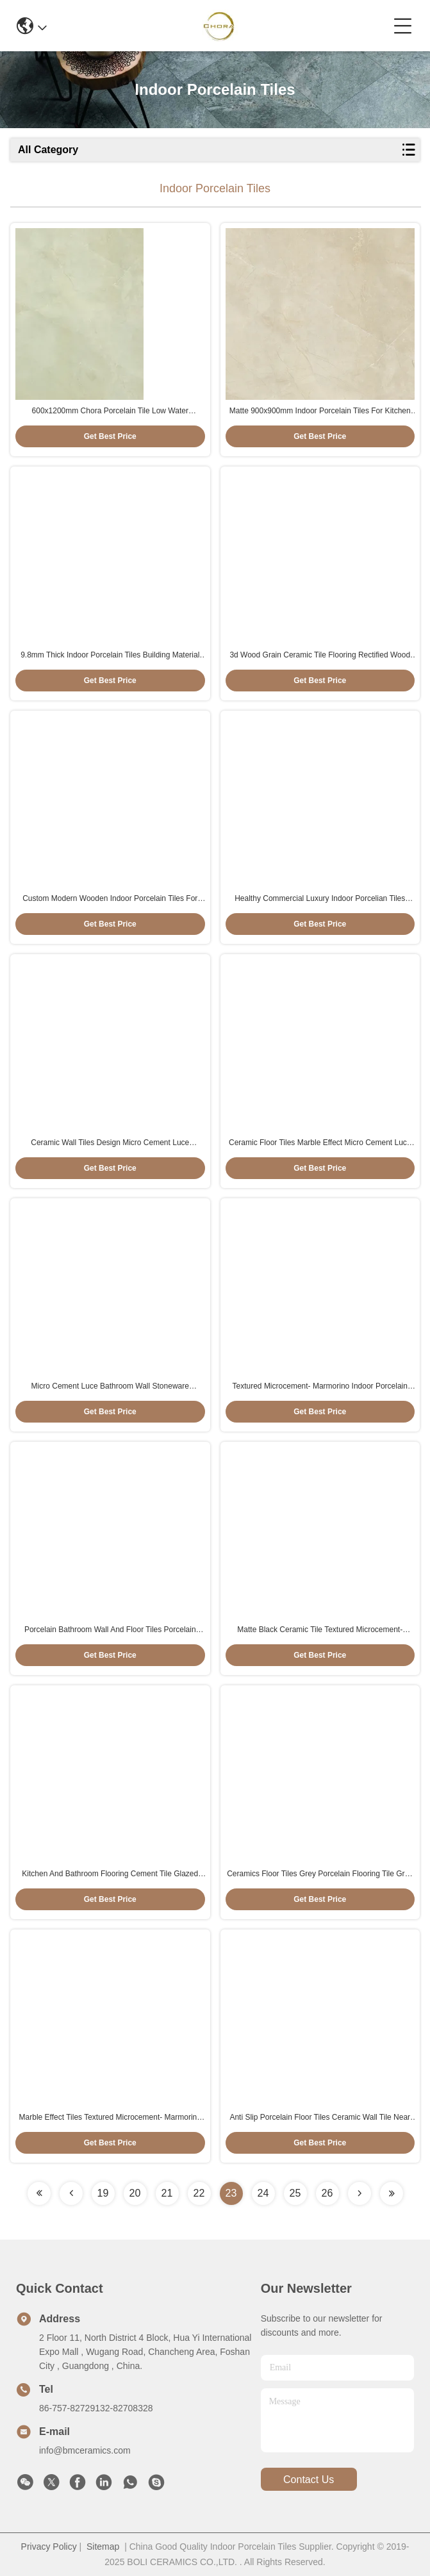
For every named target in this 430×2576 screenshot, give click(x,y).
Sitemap (103, 2546)
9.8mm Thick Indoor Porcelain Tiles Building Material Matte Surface (110, 655)
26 (327, 2193)
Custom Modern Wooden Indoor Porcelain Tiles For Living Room (109, 899)
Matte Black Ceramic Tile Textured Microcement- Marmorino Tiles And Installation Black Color (319, 1630)
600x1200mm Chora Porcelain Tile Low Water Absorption (110, 411)
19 (103, 2193)
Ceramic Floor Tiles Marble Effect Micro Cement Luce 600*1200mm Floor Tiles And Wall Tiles (320, 1143)
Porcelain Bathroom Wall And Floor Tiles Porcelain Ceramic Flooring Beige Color (110, 1630)
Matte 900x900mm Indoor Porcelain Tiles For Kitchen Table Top (320, 411)
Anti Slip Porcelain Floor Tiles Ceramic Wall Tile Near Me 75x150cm (319, 2118)
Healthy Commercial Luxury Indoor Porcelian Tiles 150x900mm (320, 899)
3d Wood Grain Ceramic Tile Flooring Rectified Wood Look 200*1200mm (319, 655)
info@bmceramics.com (85, 2450)
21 (167, 2193)
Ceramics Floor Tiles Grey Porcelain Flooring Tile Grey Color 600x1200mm (320, 1874)
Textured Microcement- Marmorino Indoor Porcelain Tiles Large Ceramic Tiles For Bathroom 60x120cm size (320, 1387)
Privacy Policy (49, 2546)
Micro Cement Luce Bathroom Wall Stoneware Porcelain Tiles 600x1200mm (110, 1387)
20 (135, 2193)
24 (263, 2193)
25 (295, 2193)
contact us (308, 2479)
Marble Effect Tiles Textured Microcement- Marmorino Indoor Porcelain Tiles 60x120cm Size (110, 2118)
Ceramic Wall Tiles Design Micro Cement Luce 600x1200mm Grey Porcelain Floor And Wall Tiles (110, 1143)
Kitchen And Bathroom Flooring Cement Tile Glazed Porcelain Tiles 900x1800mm (110, 1874)
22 (199, 2193)
